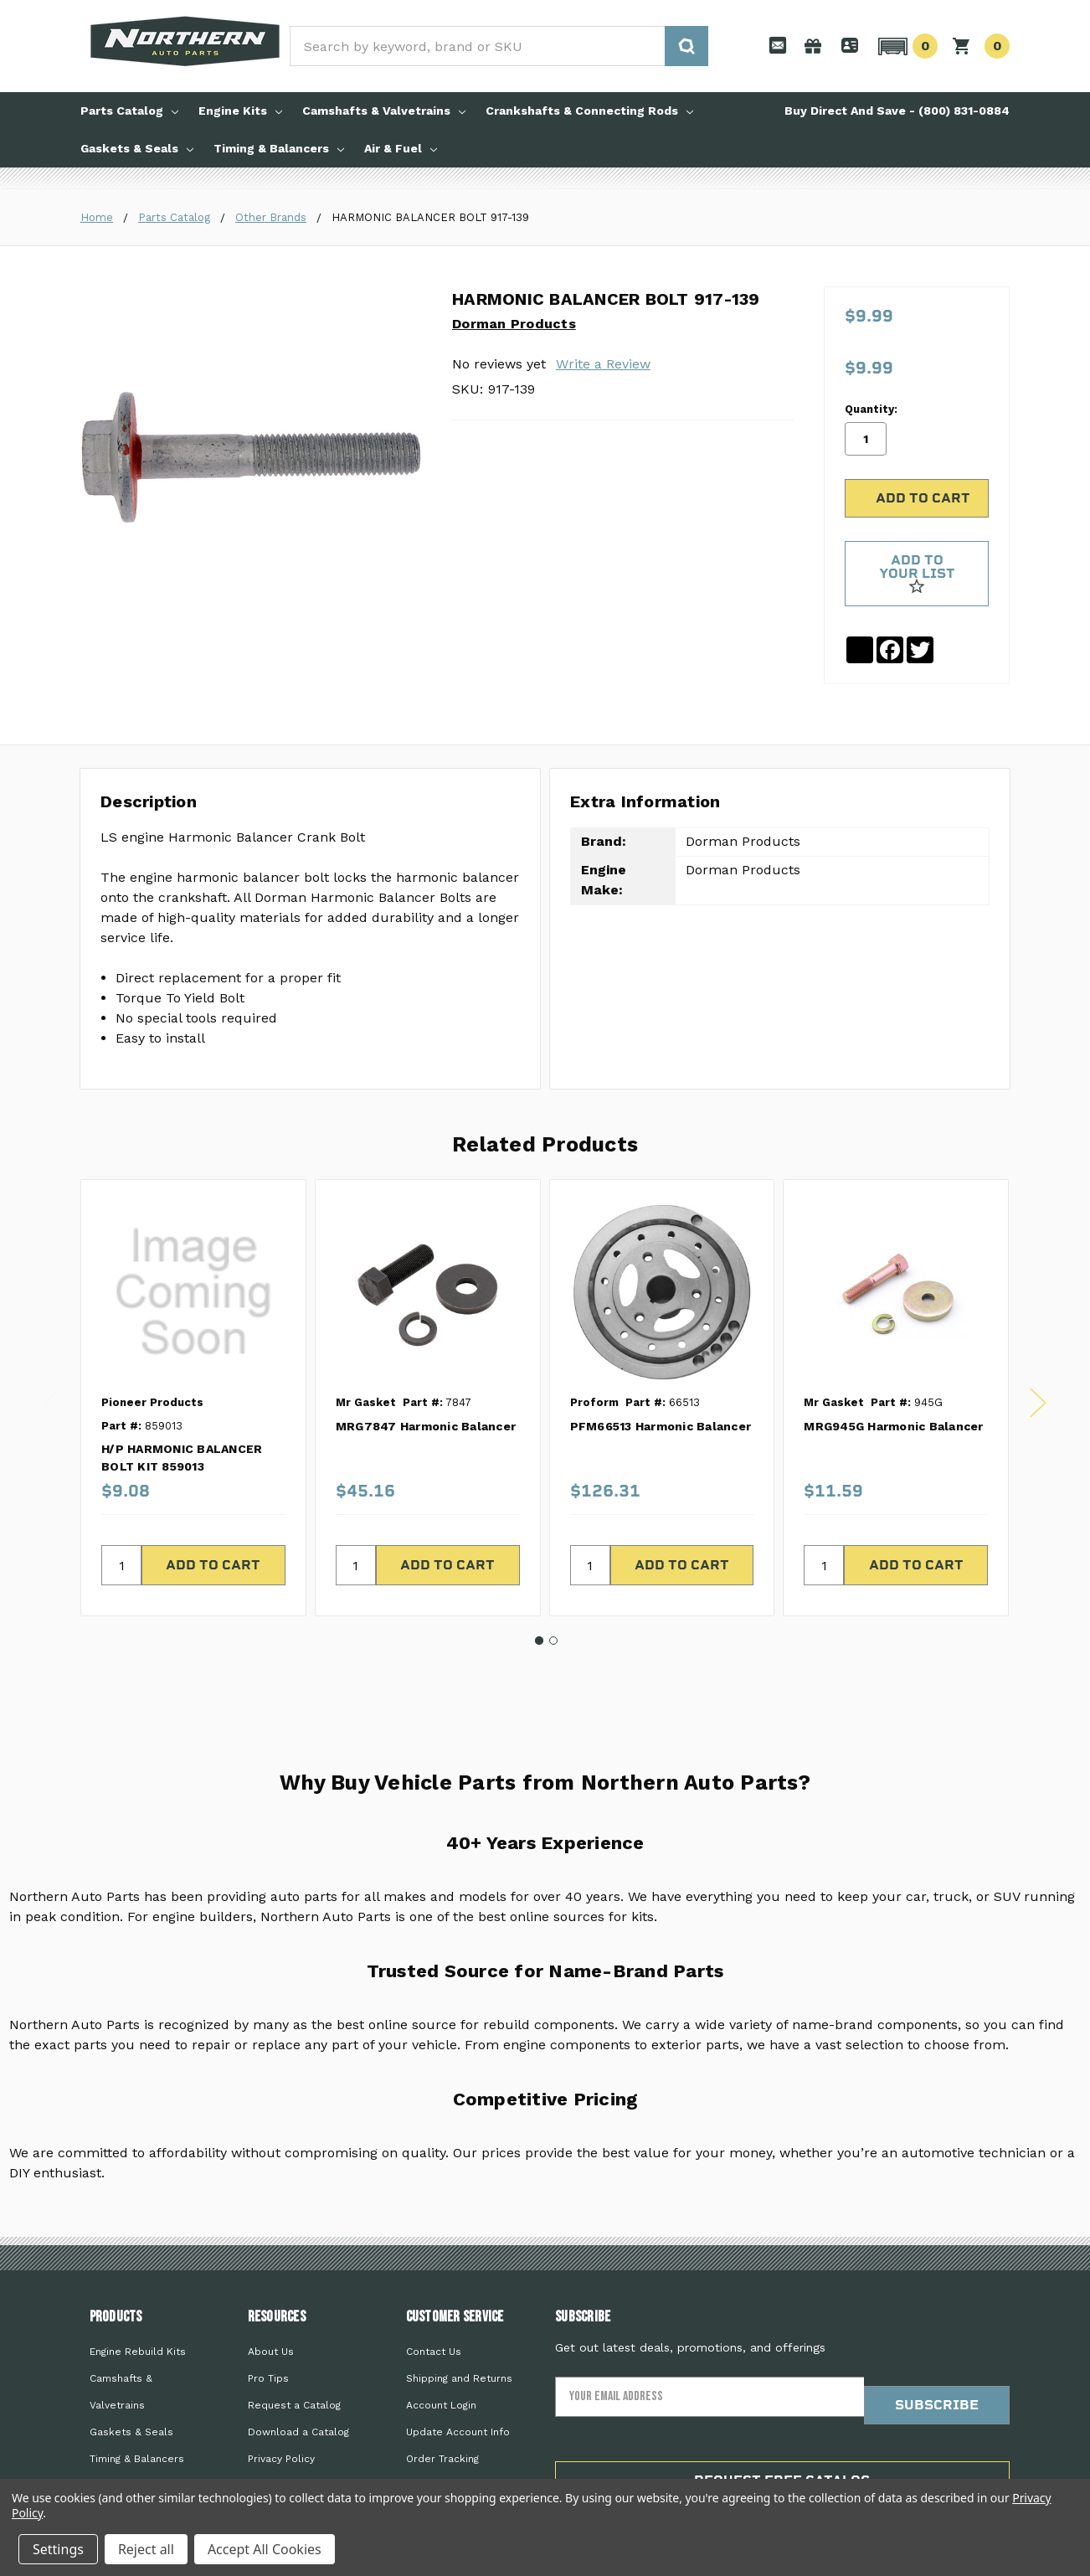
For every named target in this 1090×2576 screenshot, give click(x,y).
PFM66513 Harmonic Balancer (661, 1369)
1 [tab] (539, 1584)
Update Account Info (458, 2375)
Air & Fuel (400, 148)
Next (1038, 1346)
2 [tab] (553, 1584)
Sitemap (269, 2428)
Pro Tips (268, 2321)
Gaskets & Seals (136, 148)
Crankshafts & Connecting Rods (589, 110)
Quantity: (871, 347)
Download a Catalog (298, 2375)
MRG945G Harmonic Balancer (893, 1369)
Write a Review (603, 364)
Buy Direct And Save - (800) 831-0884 (897, 110)
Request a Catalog (294, 2348)
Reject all (146, 2549)
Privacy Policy (281, 2402)
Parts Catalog (129, 110)
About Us (271, 2294)
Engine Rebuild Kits (138, 2294)
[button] (905, 46)
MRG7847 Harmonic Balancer (426, 1369)
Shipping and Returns (459, 2321)
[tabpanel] (193, 1341)
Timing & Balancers (278, 148)
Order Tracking (442, 2402)
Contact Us (433, 2294)
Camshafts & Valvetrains (383, 110)
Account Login (441, 2348)
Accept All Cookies (264, 2549)
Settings (58, 2549)
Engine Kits (240, 110)
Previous (52, 1346)
